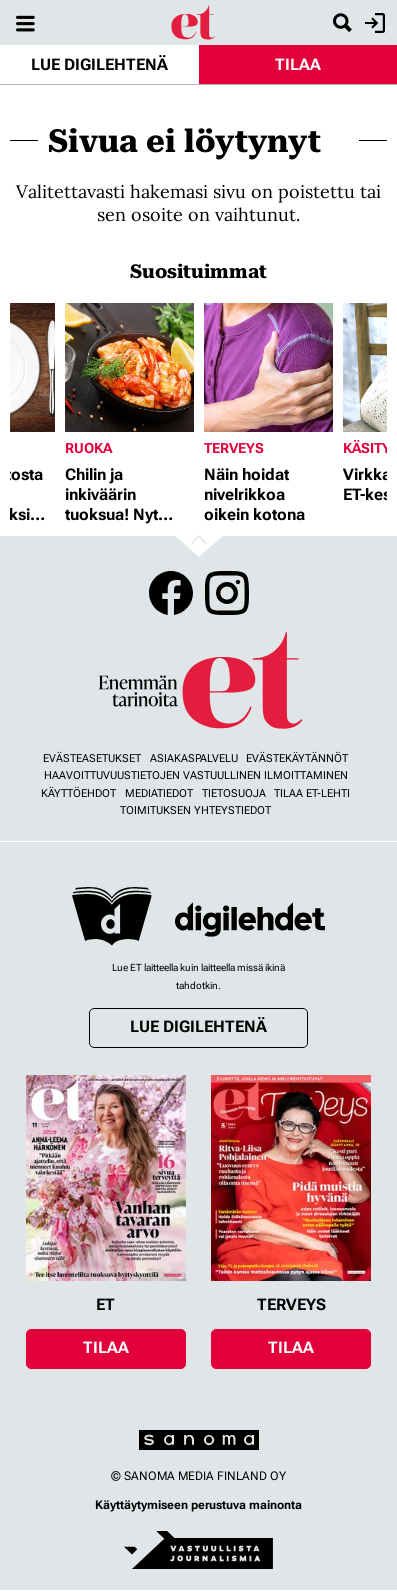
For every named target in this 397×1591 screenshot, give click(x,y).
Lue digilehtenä (99, 64)
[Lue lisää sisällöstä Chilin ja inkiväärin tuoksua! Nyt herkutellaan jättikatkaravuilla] (129, 367)
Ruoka (88, 448)
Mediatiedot (159, 793)
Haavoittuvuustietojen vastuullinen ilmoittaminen (196, 775)
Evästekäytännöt (297, 758)
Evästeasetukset (92, 758)
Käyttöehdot (78, 793)
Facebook (171, 593)
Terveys (234, 448)
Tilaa (298, 64)
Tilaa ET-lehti (312, 793)
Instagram (227, 593)
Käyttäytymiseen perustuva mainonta (198, 1505)
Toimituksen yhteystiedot (195, 810)
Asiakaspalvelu (194, 758)
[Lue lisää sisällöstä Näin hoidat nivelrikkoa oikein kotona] (268, 367)
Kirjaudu (372, 23)
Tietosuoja (234, 793)
